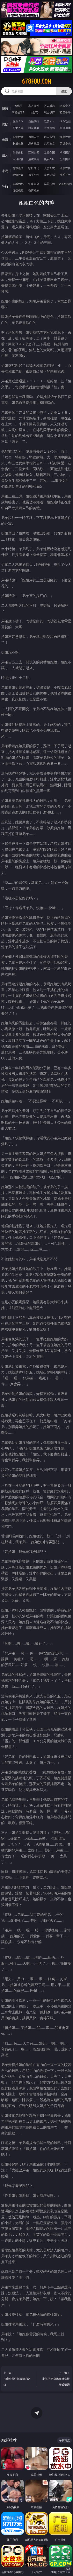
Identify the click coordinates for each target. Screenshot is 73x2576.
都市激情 (18, 168)
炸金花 (34, 112)
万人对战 (49, 105)
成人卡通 (49, 137)
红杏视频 (18, 190)
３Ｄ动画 (65, 121)
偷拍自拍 (33, 137)
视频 (5, 124)
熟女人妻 (18, 128)
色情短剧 (33, 190)
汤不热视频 (65, 184)
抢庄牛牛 (65, 112)
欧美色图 (49, 152)
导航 (5, 186)
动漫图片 (65, 152)
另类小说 (33, 175)
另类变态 (65, 143)
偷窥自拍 (18, 152)
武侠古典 (65, 168)
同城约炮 (18, 184)
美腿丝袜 (18, 159)
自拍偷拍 (33, 121)
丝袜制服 (33, 128)
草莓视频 (49, 184)
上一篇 (17, 2379)
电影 (5, 140)
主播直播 (49, 128)
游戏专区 (65, 105)
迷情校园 (18, 175)
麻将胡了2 (18, 112)
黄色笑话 (49, 175)
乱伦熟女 (49, 143)
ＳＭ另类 (65, 128)
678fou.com (36, 81)
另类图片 (65, 159)
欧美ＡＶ (49, 121)
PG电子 (18, 105)
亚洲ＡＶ (18, 121)
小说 (5, 171)
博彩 (5, 108)
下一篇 (55, 2379)
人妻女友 (49, 168)
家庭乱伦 (33, 168)
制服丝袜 (18, 143)
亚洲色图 (33, 152)
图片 (5, 155)
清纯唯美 (33, 159)
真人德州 (33, 105)
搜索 (64, 91)
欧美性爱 (65, 137)
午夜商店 (33, 184)
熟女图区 (49, 159)
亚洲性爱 (18, 137)
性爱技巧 (65, 175)
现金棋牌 (49, 112)
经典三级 (33, 143)
